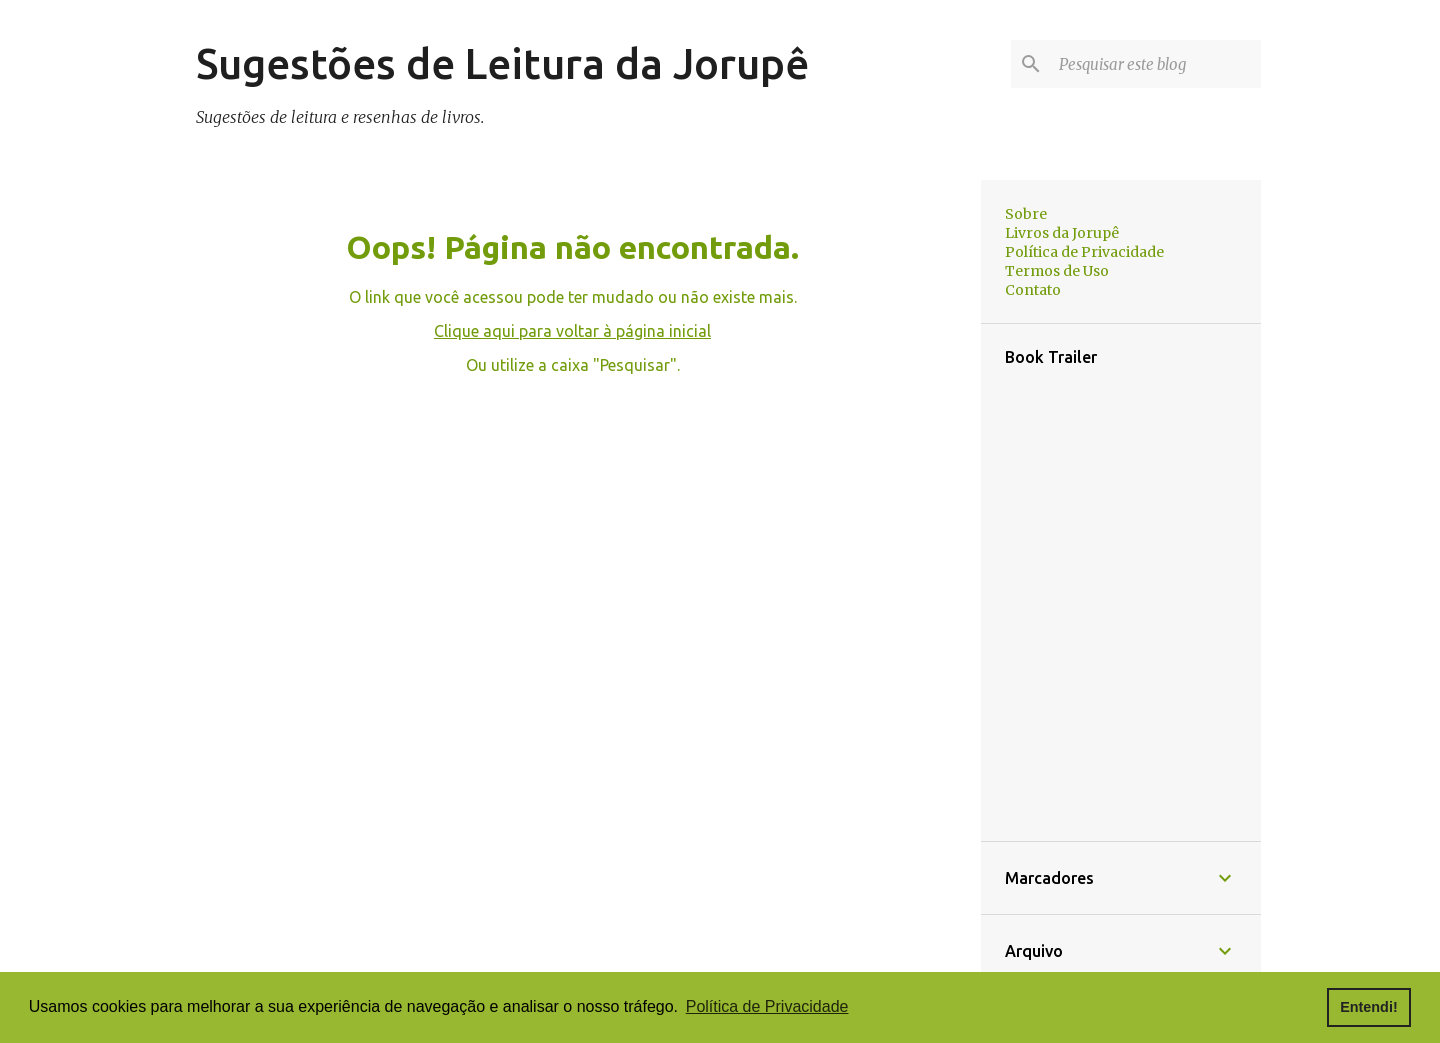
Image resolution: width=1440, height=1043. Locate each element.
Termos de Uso (1057, 271)
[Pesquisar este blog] (1156, 64)
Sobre (1026, 214)
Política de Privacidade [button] (767, 1006)
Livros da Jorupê (1062, 233)
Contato (1033, 290)
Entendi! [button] (1369, 1007)
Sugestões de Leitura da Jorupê (502, 63)
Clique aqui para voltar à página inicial (572, 331)
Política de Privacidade (1084, 252)
